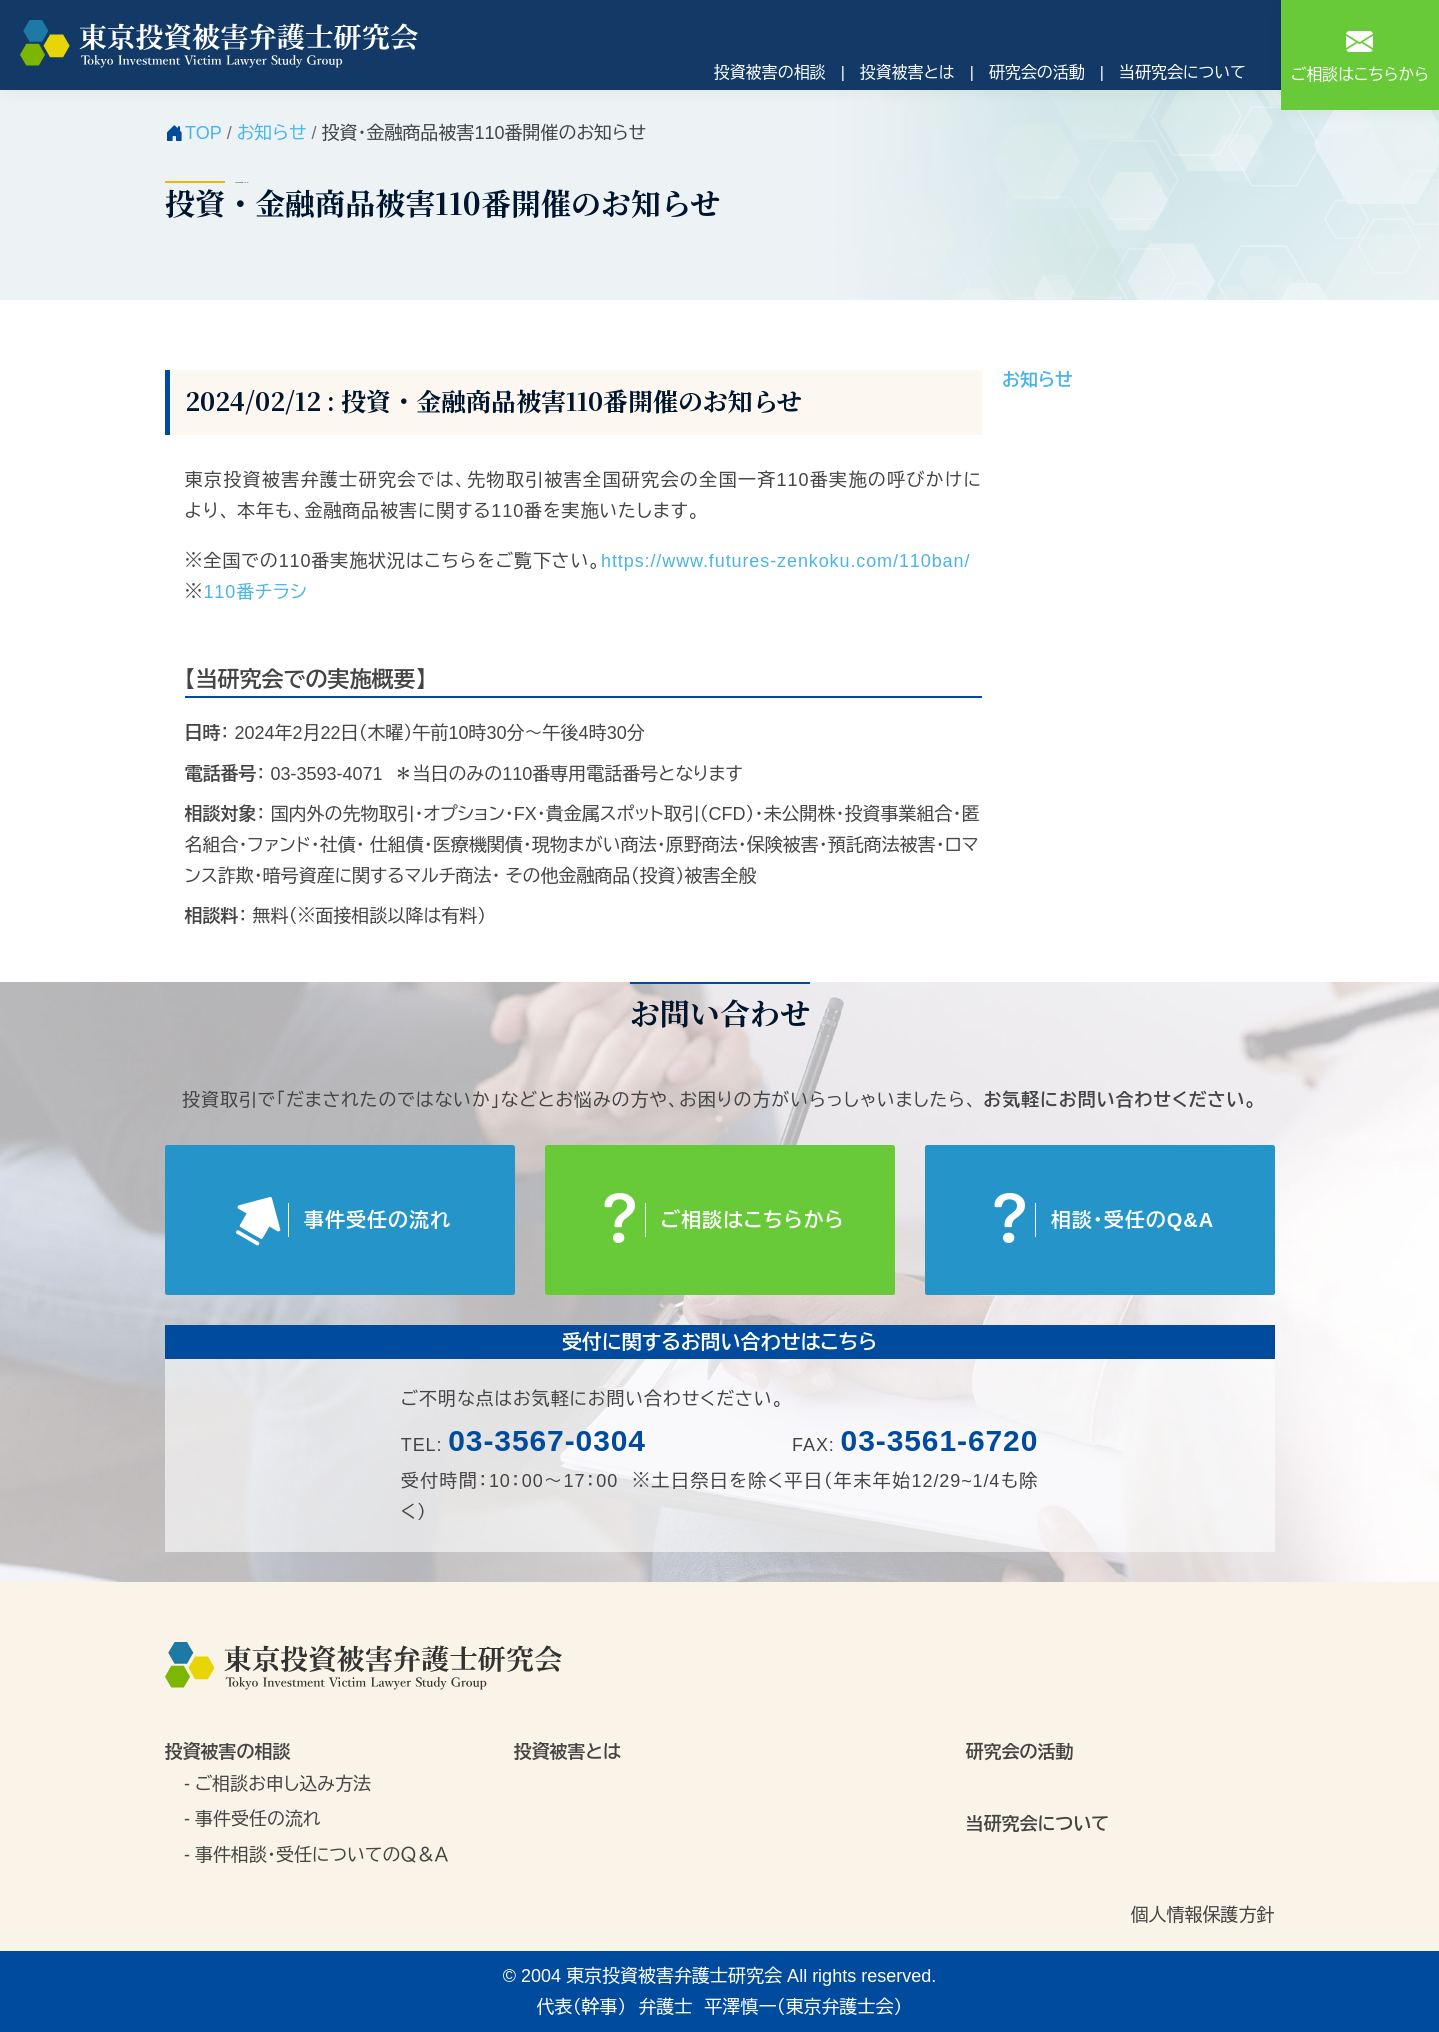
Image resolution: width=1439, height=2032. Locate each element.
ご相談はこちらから (1360, 53)
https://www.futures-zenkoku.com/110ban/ (785, 561)
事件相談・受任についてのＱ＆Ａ (321, 1855)
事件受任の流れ (258, 1819)
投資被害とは (907, 72)
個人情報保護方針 (1203, 1915)
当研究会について (1182, 72)
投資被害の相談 (770, 72)
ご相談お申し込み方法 (283, 1784)
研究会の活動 (1037, 72)
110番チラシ (255, 592)
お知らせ (272, 133)
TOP (203, 133)
